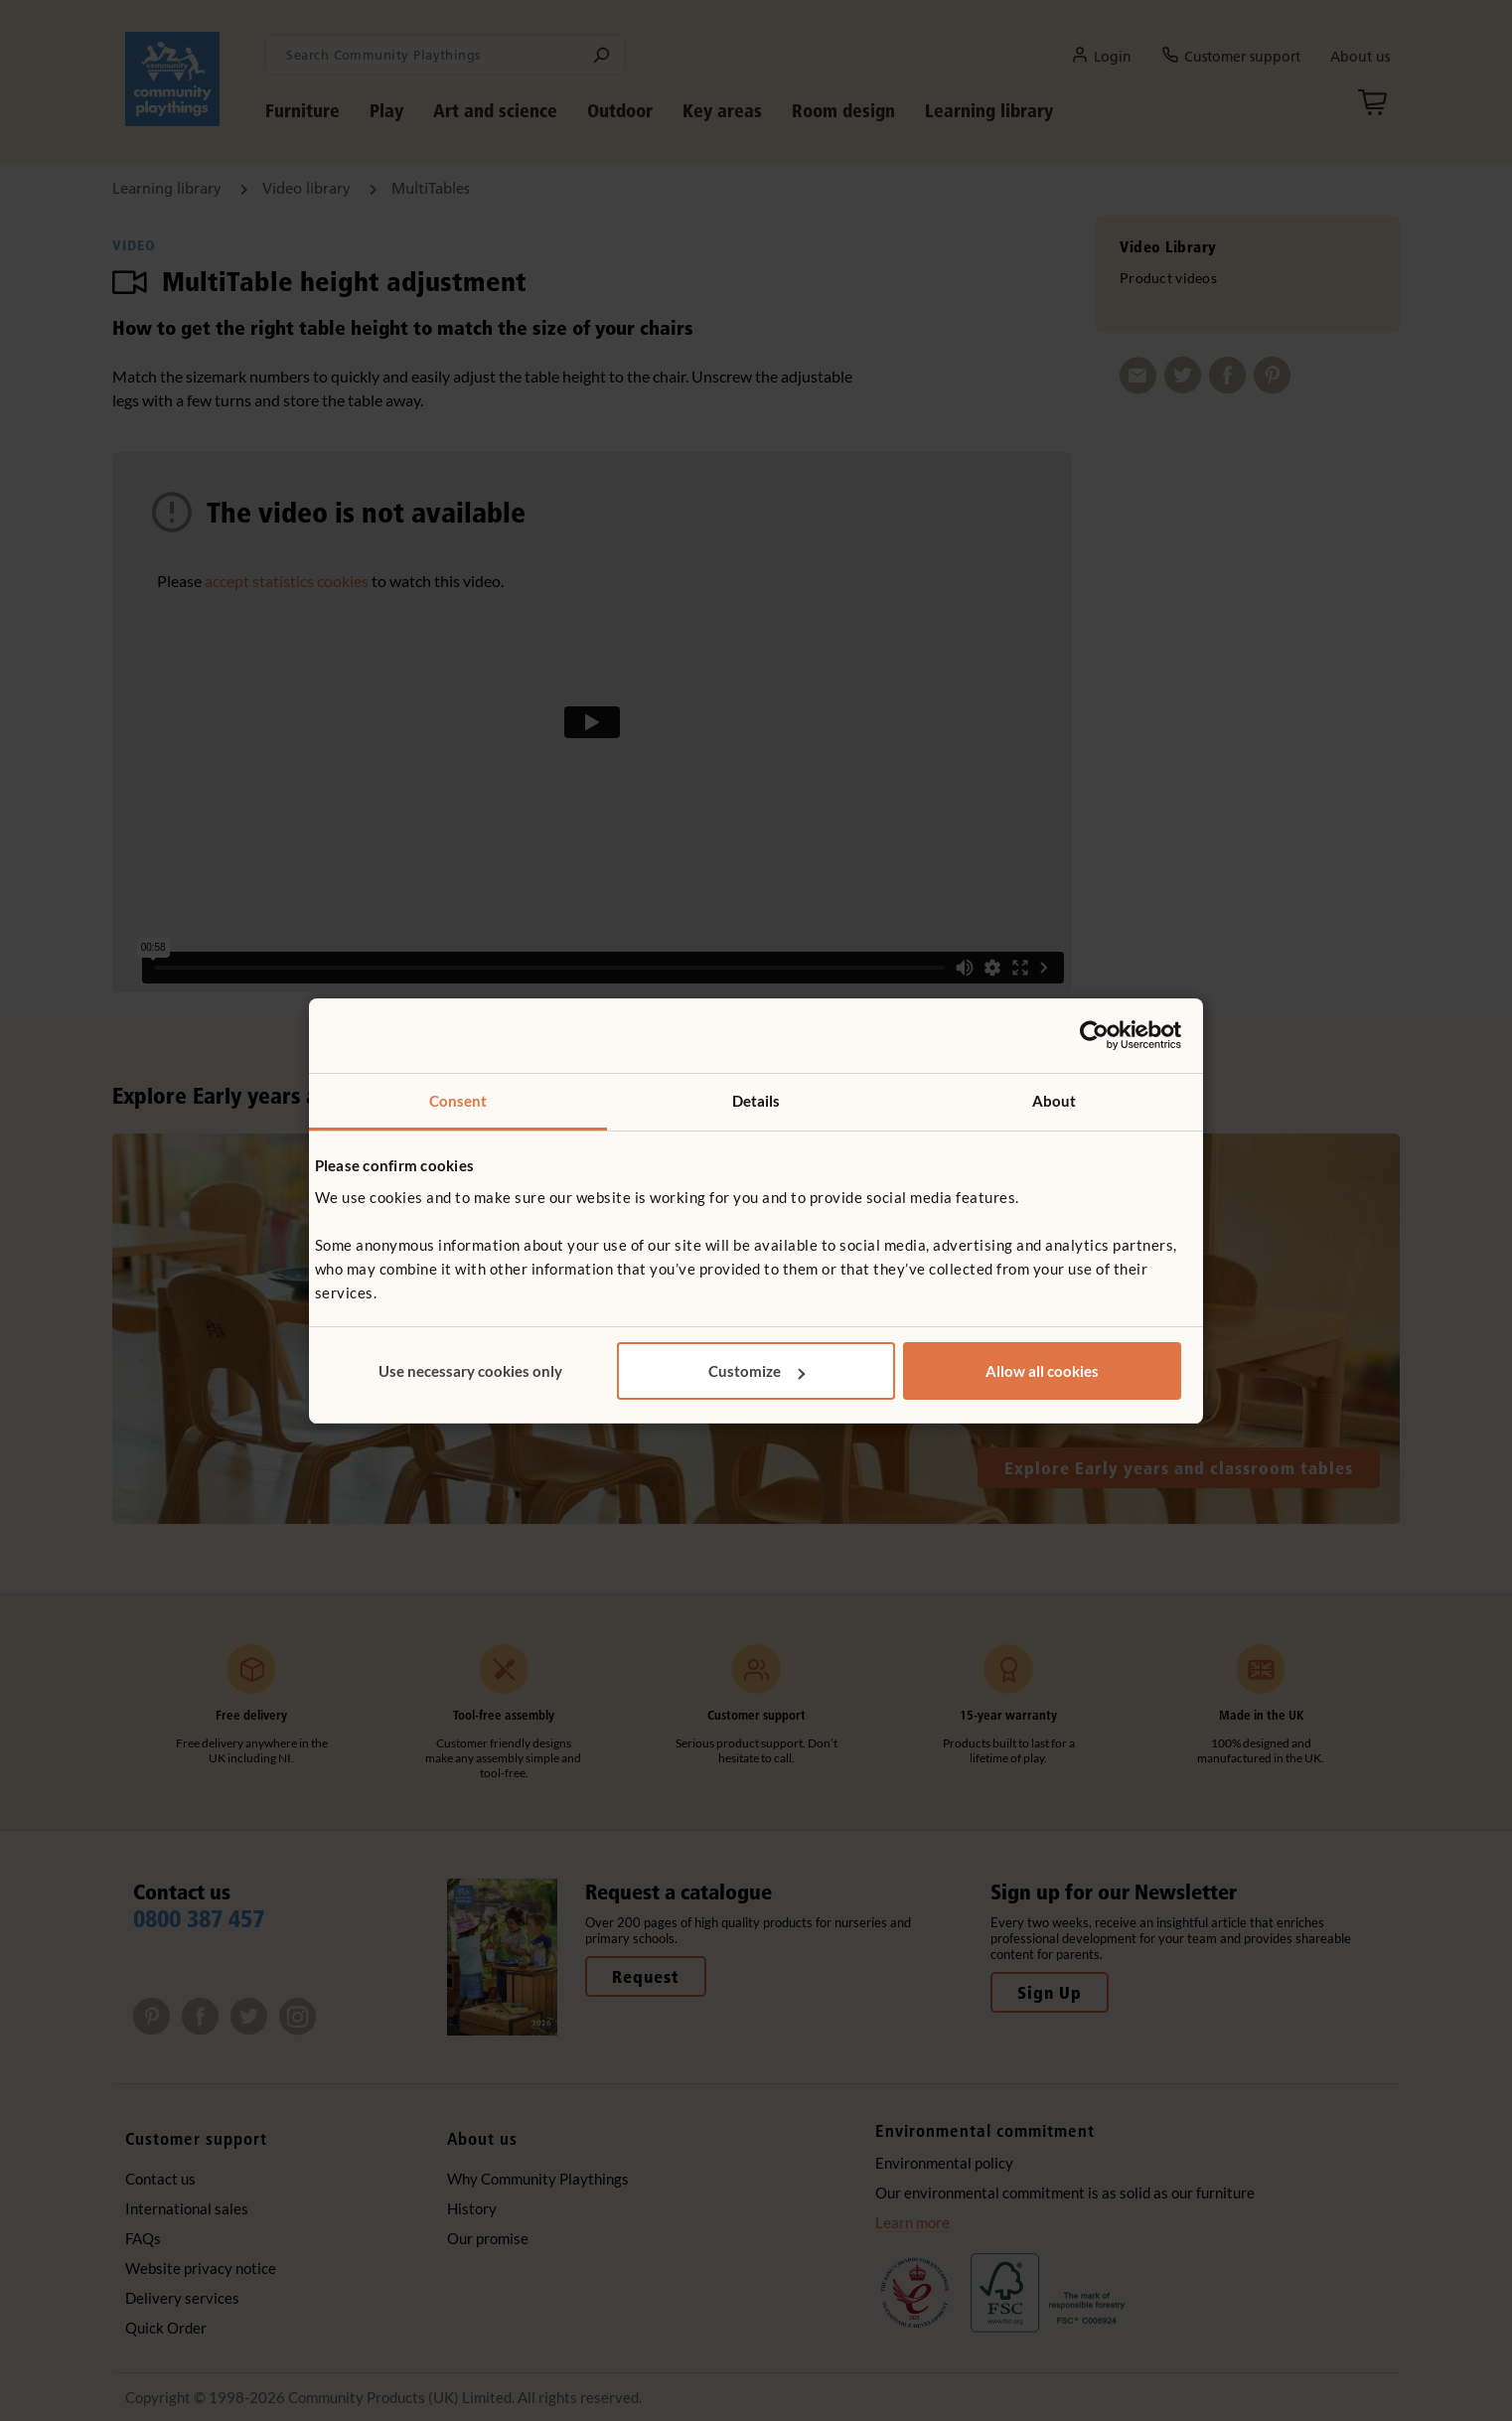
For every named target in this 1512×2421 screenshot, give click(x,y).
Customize (756, 1371)
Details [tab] (756, 1101)
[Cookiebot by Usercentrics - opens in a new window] (1094, 1035)
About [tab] (1054, 1101)
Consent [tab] (458, 1101)
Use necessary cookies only (470, 1371)
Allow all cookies (1042, 1371)
